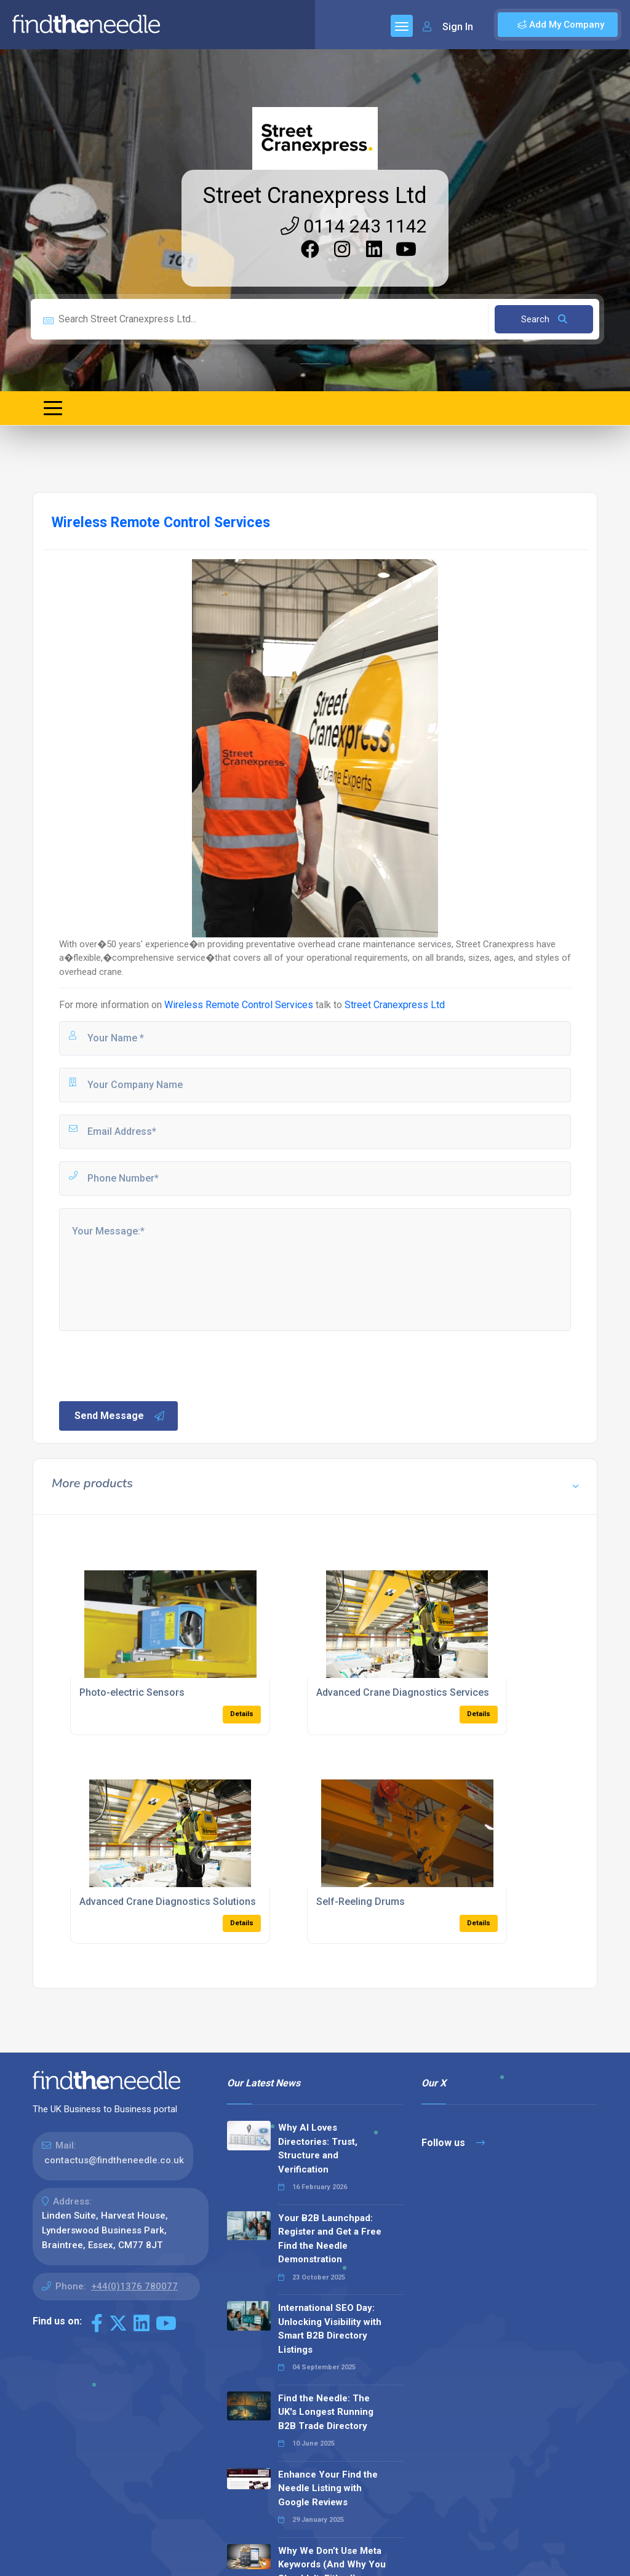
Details (241, 1714)
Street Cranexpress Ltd (315, 196)
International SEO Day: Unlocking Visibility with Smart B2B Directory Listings (329, 2328)
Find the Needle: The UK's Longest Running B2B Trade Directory (325, 2412)
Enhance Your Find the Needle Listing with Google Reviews (328, 2488)
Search (544, 319)
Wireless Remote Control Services (240, 1005)
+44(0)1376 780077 (134, 2286)
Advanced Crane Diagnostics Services (402, 1692)
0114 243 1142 (354, 226)
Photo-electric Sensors (132, 1692)
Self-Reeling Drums (360, 1901)
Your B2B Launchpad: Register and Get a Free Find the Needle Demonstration (329, 2238)
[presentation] (150, 1365)
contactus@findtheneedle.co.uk (114, 2160)
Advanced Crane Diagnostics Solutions (167, 1901)
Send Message (119, 1416)
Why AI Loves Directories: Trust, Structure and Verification (317, 2148)
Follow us (453, 2143)
